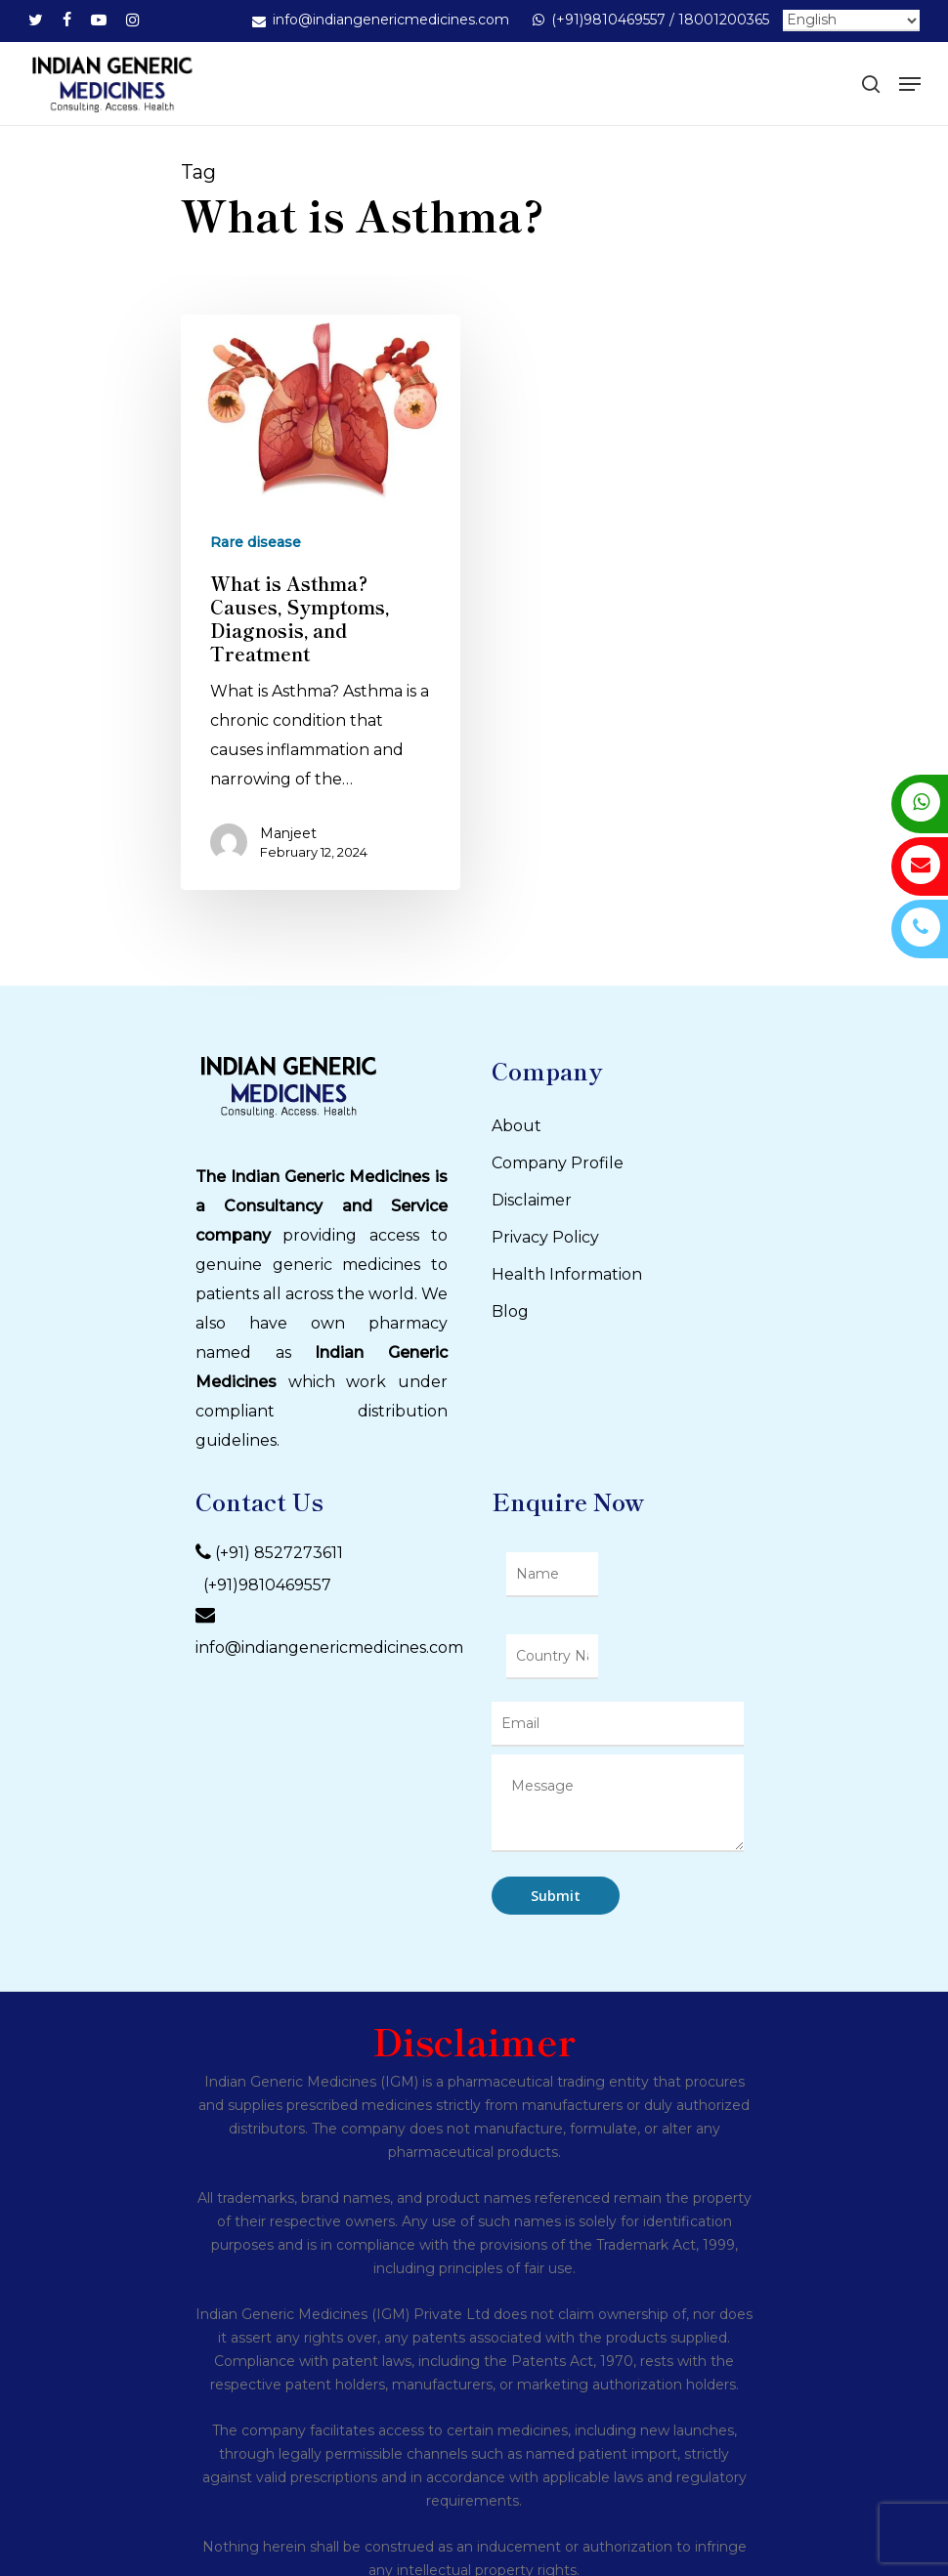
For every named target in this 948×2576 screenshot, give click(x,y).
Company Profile (558, 1163)
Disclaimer (532, 1200)
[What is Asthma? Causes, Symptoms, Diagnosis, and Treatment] (320, 602)
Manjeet (288, 833)
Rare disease (255, 542)
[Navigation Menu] (910, 84)
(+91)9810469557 (263, 1585)
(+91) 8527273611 (279, 1552)
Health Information (567, 1274)
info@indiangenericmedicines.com (329, 1647)
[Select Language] (851, 20)
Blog (510, 1311)
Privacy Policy (545, 1237)
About (516, 1126)
